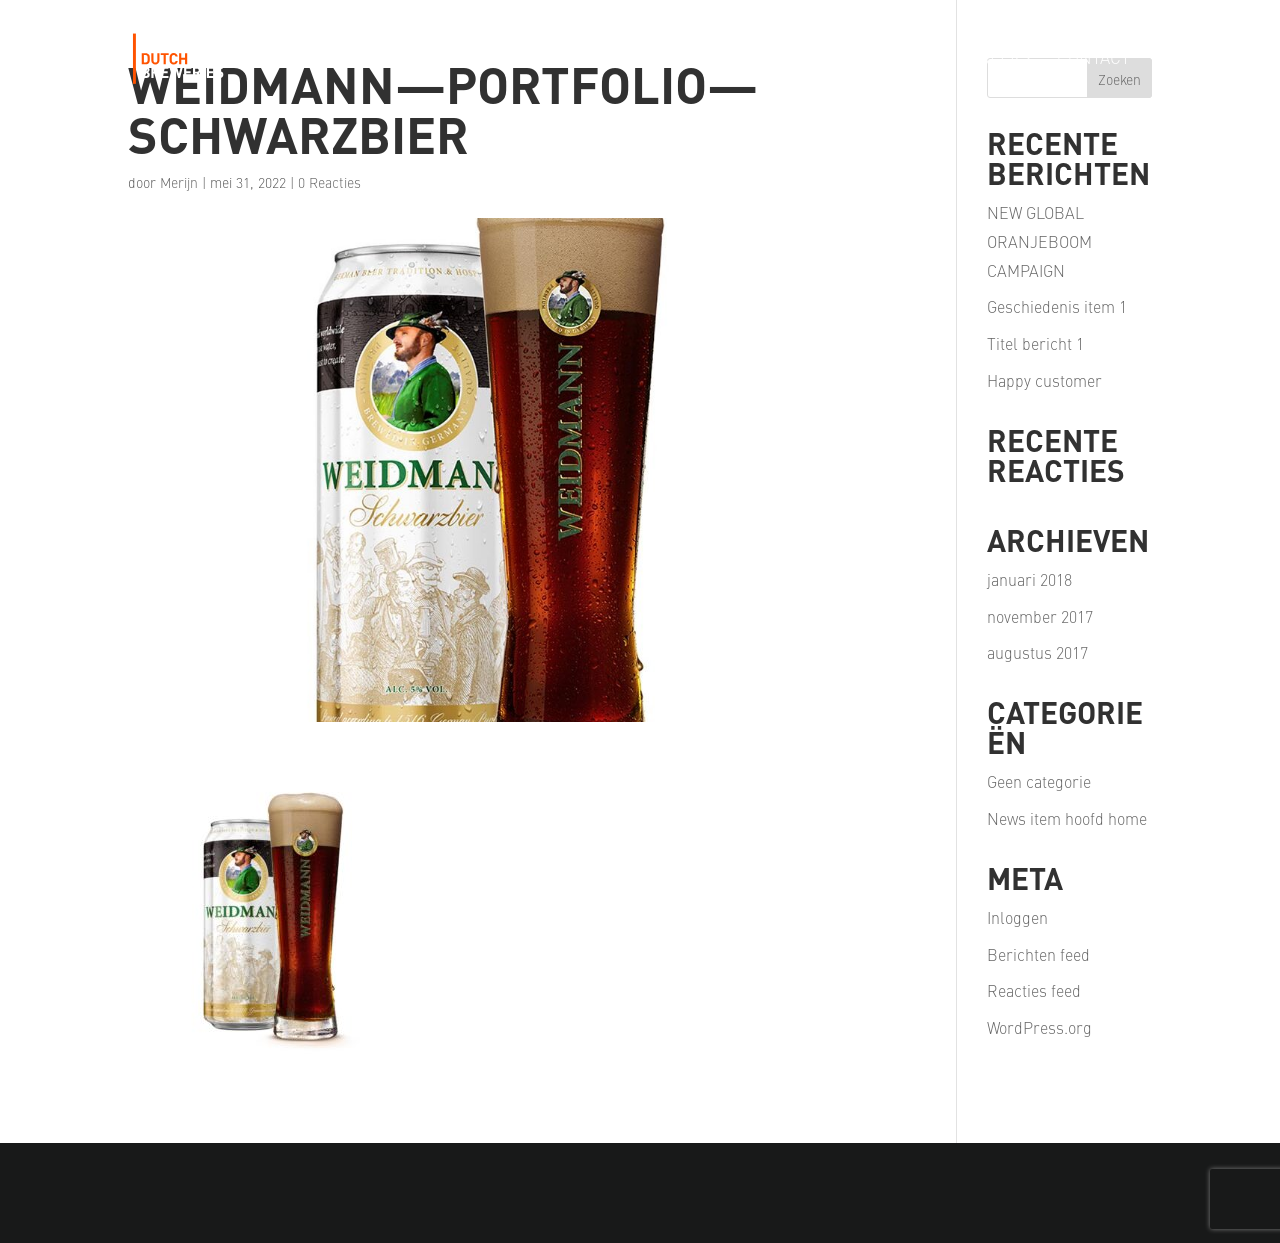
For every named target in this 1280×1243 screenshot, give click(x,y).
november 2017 (1040, 616)
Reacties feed (1034, 990)
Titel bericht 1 (1035, 343)
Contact (1093, 59)
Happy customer (1044, 380)
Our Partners (871, 59)
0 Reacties (329, 182)
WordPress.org (1039, 1027)
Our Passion (730, 59)
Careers (994, 59)
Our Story (454, 59)
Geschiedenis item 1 (1057, 306)
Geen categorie (1039, 781)
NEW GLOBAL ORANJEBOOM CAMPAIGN (1039, 241)
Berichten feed (1038, 954)
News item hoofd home (1067, 818)
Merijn (179, 182)
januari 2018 (1029, 579)
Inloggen (1017, 917)
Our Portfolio (587, 59)
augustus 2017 (1037, 652)
